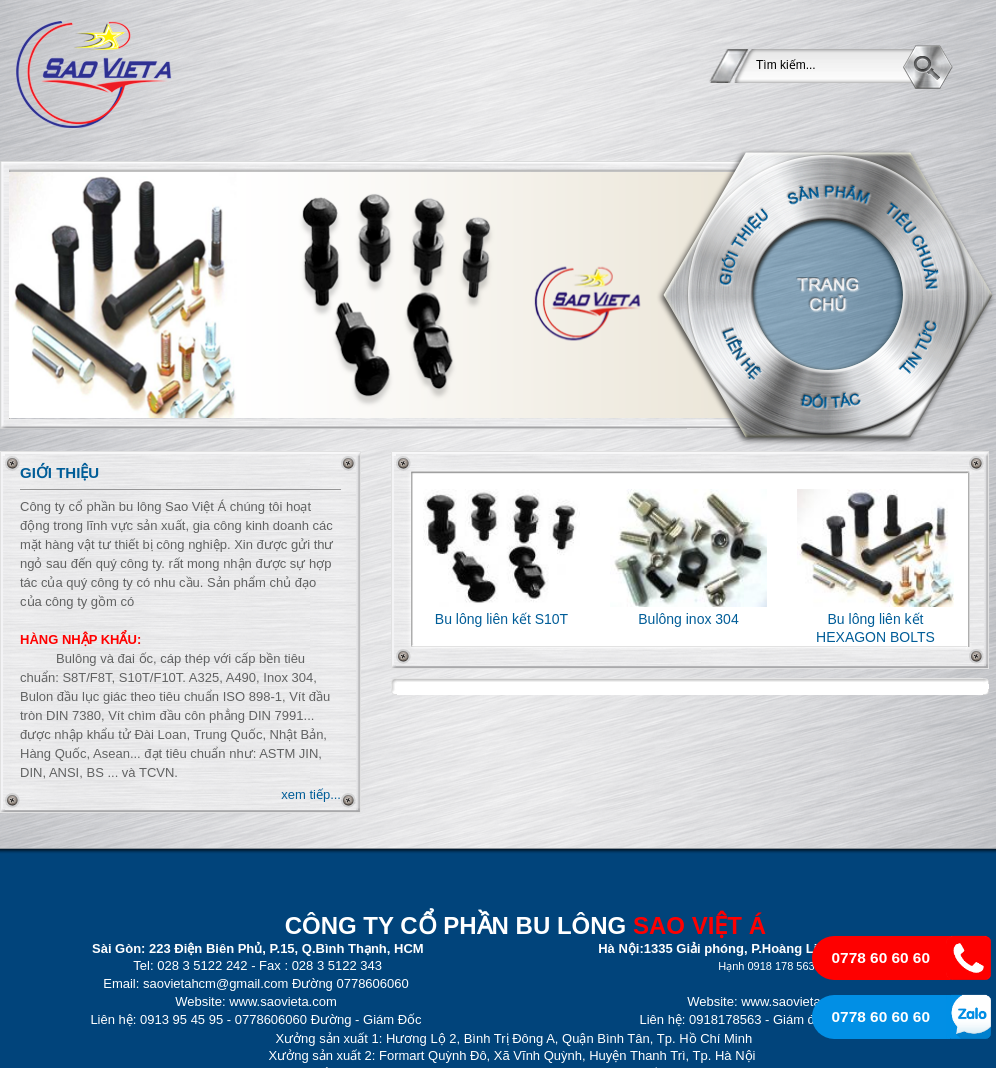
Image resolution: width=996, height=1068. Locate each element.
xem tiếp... (311, 794)
